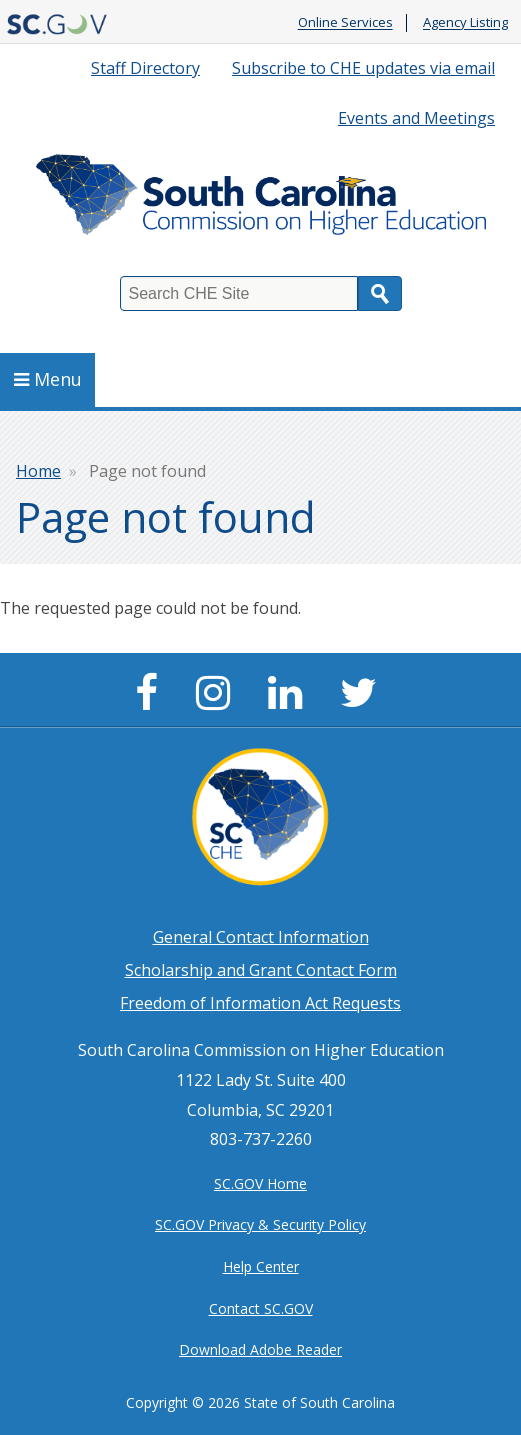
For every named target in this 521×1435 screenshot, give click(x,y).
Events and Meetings (416, 118)
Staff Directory (145, 68)
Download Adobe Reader (260, 1349)
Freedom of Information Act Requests (260, 1003)
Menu (48, 379)
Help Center (261, 1266)
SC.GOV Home (260, 1183)
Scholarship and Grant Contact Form (261, 970)
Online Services (345, 23)
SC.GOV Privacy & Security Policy (260, 1224)
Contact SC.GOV (261, 1308)
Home (38, 471)
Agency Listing (465, 23)
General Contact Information (261, 937)
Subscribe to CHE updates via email (363, 68)
